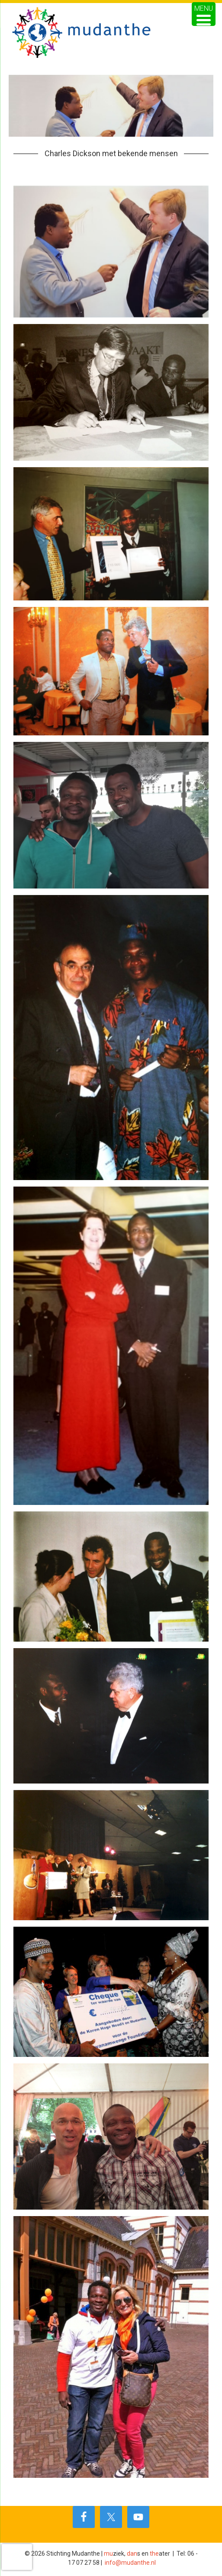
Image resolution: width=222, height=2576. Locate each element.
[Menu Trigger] (204, 14)
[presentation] (17, 2557)
